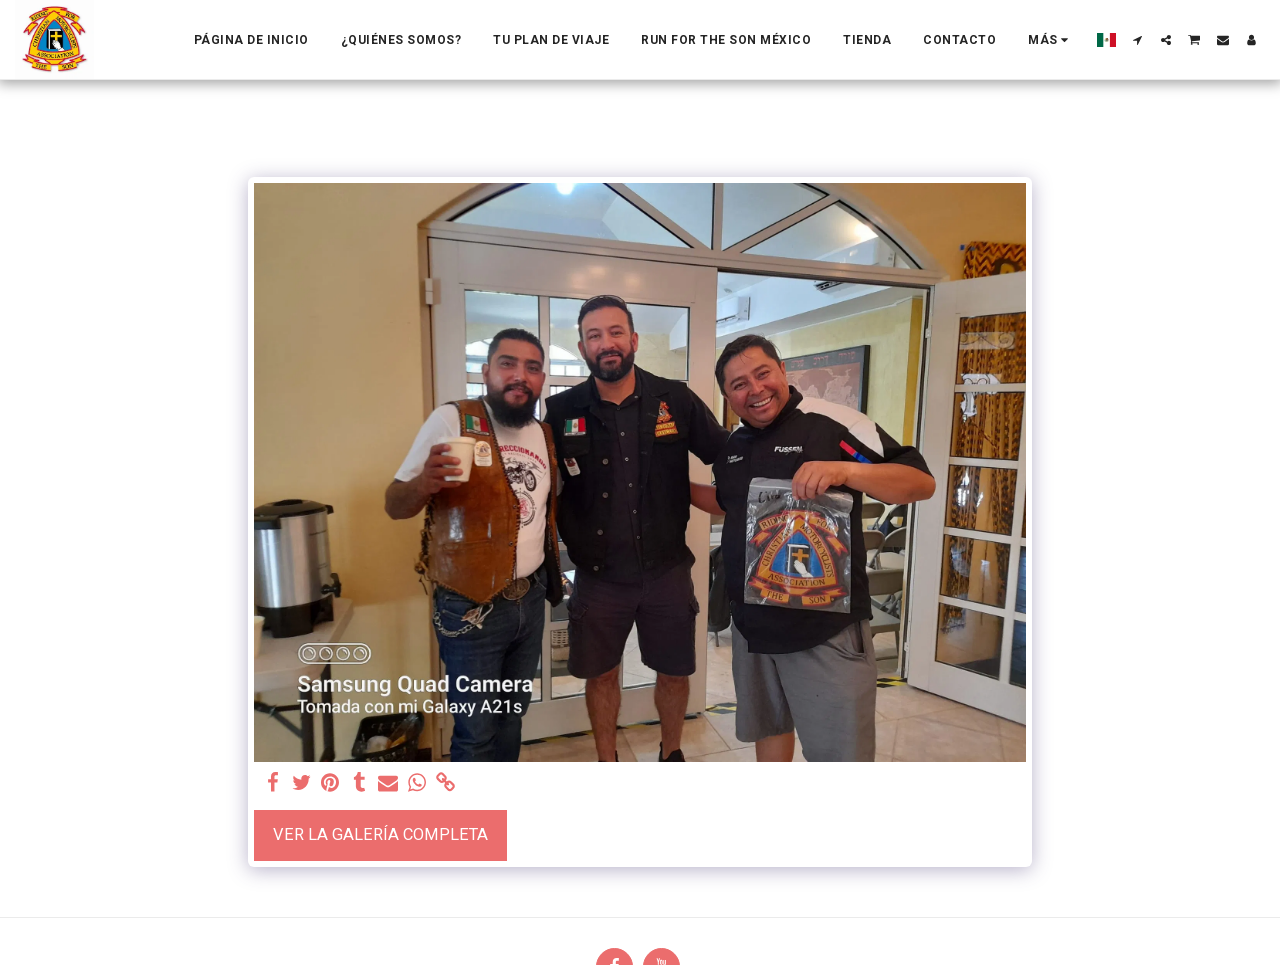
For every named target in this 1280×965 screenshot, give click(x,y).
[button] (1138, 40)
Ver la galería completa (380, 834)
